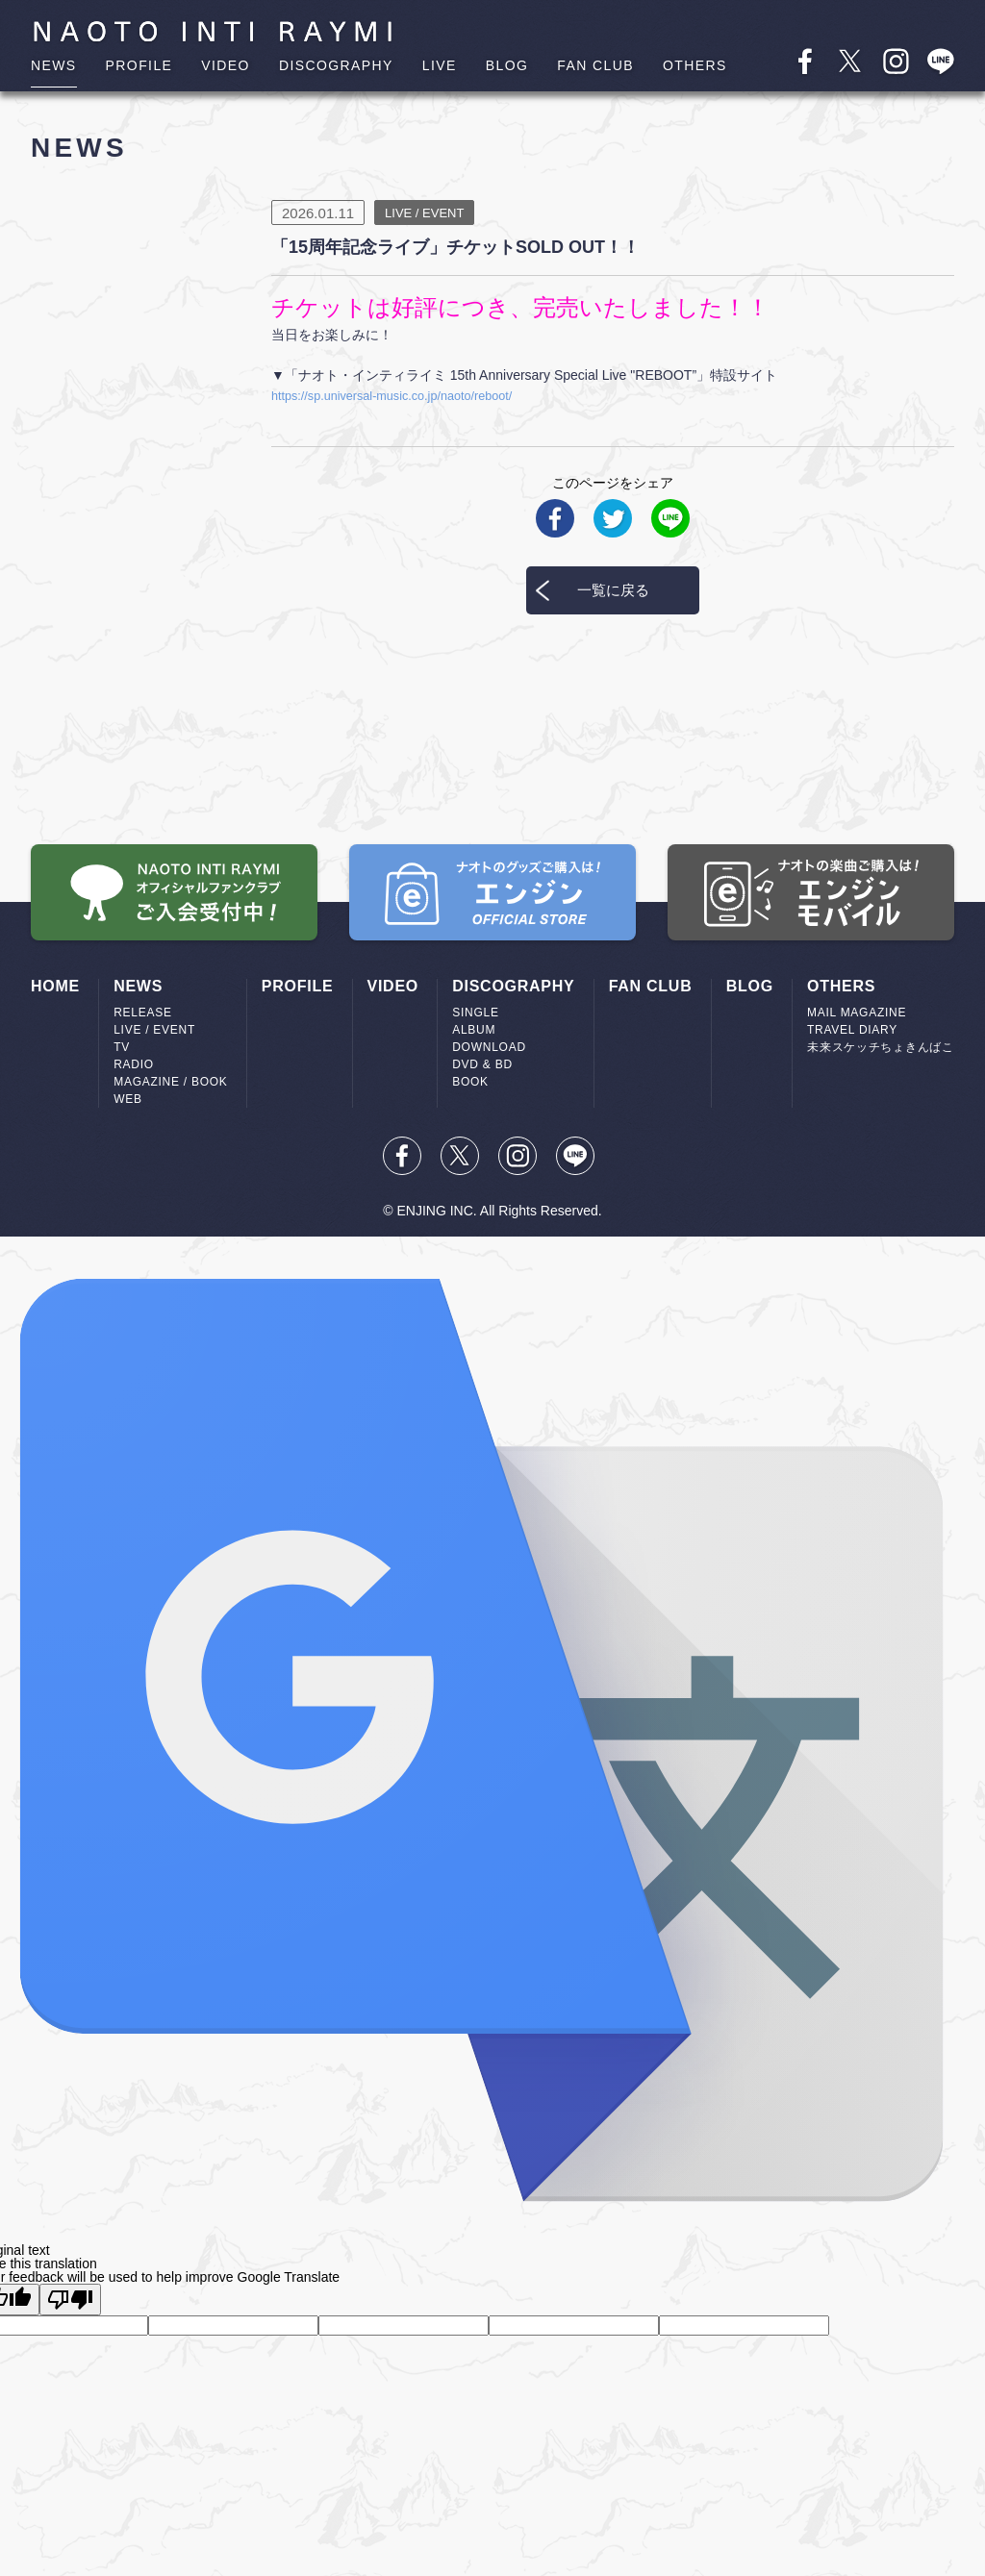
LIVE (439, 65)
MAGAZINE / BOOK (170, 1081)
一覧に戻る (613, 590)
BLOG (507, 65)
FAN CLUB (595, 65)
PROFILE (139, 65)
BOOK (470, 1081)
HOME (55, 986)
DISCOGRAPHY (336, 65)
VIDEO (225, 65)
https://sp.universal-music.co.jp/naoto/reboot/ (405, 395)
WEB (128, 1099)
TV (122, 1047)
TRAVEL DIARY (852, 1030)
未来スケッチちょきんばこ (880, 1047)
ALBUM (473, 1030)
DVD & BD (482, 1064)
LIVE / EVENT (154, 1030)
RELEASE (143, 1012)
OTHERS (695, 65)
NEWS (54, 65)
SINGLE (475, 1012)
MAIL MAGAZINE (856, 1012)
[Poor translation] (70, 2299)
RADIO (134, 1064)
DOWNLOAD (489, 1047)
